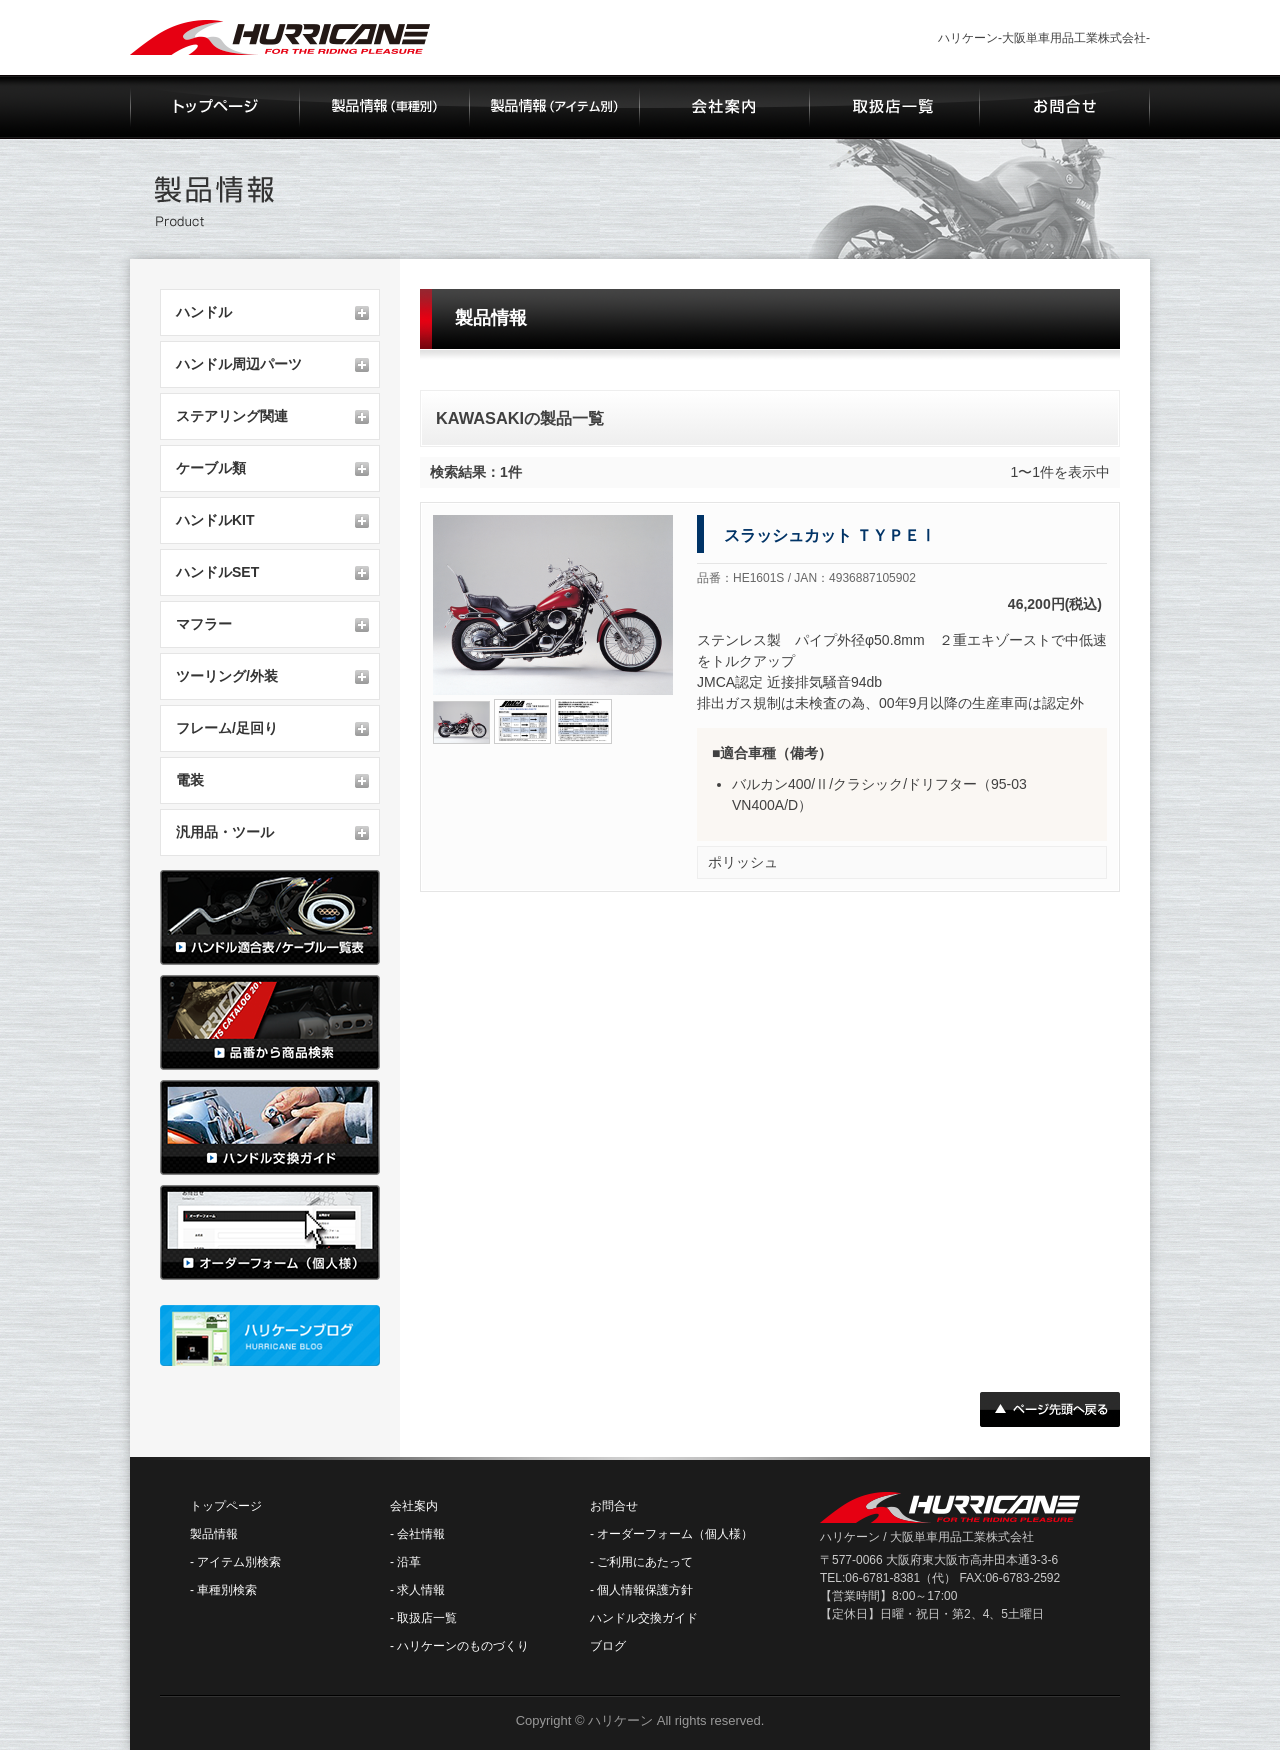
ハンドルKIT (215, 520)
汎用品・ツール (225, 832)
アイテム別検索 (239, 1562)
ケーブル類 (211, 468)
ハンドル (204, 312)
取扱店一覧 (427, 1618)
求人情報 (421, 1590)
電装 (190, 780)
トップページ (226, 1506)
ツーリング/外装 (227, 676)
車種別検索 (227, 1590)
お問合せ (614, 1506)
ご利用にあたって (645, 1562)
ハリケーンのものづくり (463, 1646)
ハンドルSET (217, 572)
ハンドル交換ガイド (644, 1618)
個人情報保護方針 (645, 1590)
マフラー (204, 624)
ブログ (608, 1646)
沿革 (409, 1562)
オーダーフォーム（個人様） (675, 1534)
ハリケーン (620, 1720)
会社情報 (421, 1534)
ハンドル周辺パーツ (239, 364)
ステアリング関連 (232, 416)
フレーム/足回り (227, 728)
